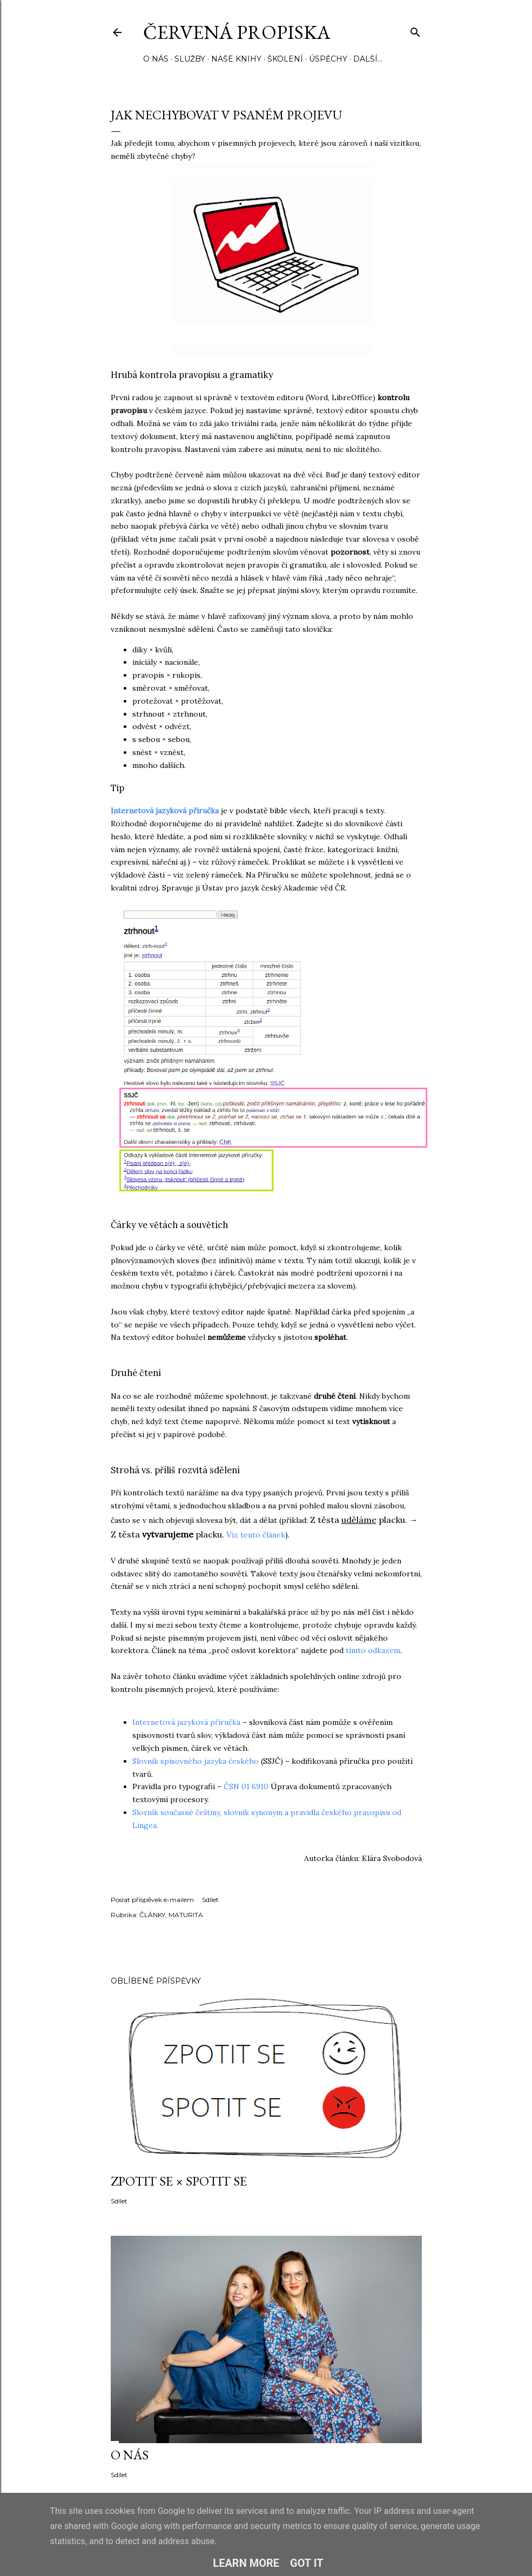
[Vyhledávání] (415, 30)
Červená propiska (237, 32)
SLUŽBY (189, 59)
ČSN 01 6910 (246, 1786)
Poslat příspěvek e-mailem (152, 1900)
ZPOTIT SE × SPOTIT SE (179, 2181)
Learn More (246, 2563)
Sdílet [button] (210, 1900)
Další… (367, 59)
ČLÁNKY (152, 1915)
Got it (307, 2563)
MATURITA (186, 1915)
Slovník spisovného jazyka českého (196, 1761)
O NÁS (156, 59)
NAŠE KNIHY (236, 59)
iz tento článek (258, 1535)
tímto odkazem (373, 1650)
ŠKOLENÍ (285, 59)
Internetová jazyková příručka (165, 810)
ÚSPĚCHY (328, 59)
